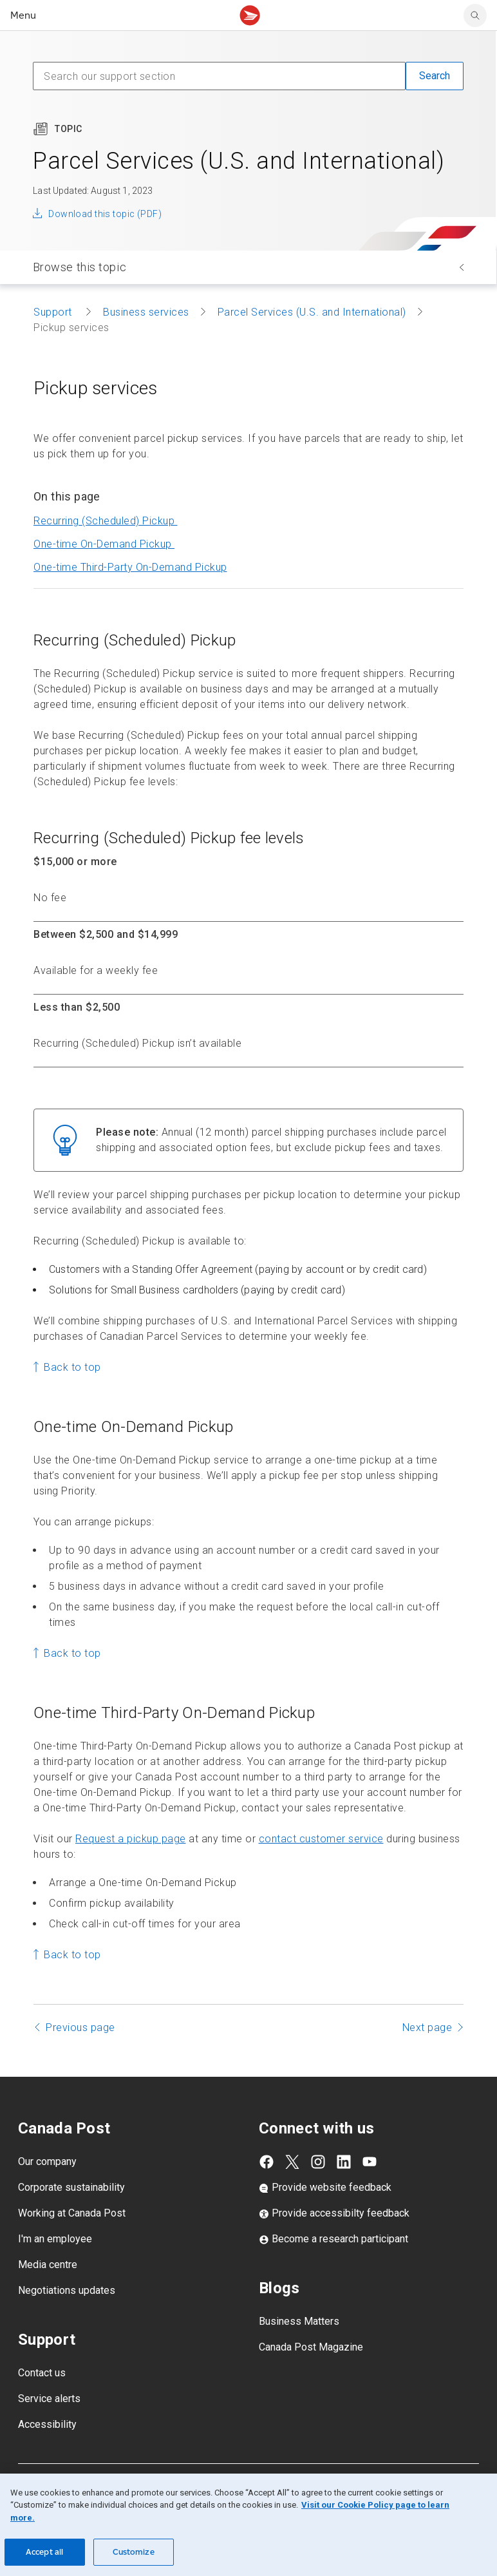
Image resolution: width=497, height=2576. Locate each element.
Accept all (44, 2552)
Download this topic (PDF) (105, 214)
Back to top (72, 1367)
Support (54, 312)
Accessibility (47, 2424)
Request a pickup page (130, 1839)
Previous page (80, 2027)
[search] (475, 15)
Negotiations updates (66, 2290)
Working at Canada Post (72, 2213)
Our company (47, 2161)
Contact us (42, 2373)
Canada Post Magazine (311, 2347)
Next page (427, 2027)
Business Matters (299, 2321)
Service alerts (49, 2398)
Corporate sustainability (71, 2187)
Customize (134, 2552)
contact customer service (321, 1839)
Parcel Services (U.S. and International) (312, 312)
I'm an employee (55, 2239)
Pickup (130, 567)
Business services (146, 312)
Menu (23, 15)
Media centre (47, 2264)
